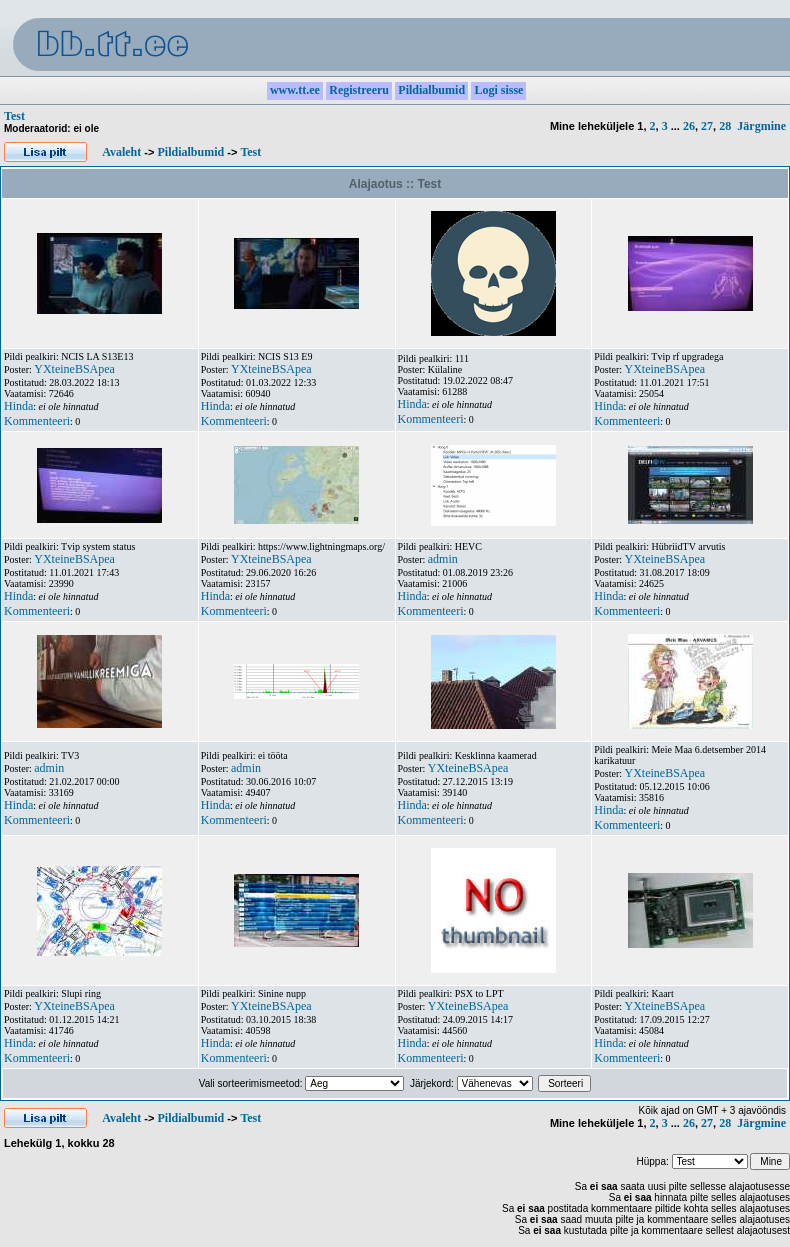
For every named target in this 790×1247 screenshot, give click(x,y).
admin (443, 559)
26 (689, 126)
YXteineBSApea (74, 369)
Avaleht (121, 152)
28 (725, 126)
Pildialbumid (190, 152)
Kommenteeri (37, 421)
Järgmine (761, 126)
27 (707, 126)
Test (14, 116)
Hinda (18, 406)
